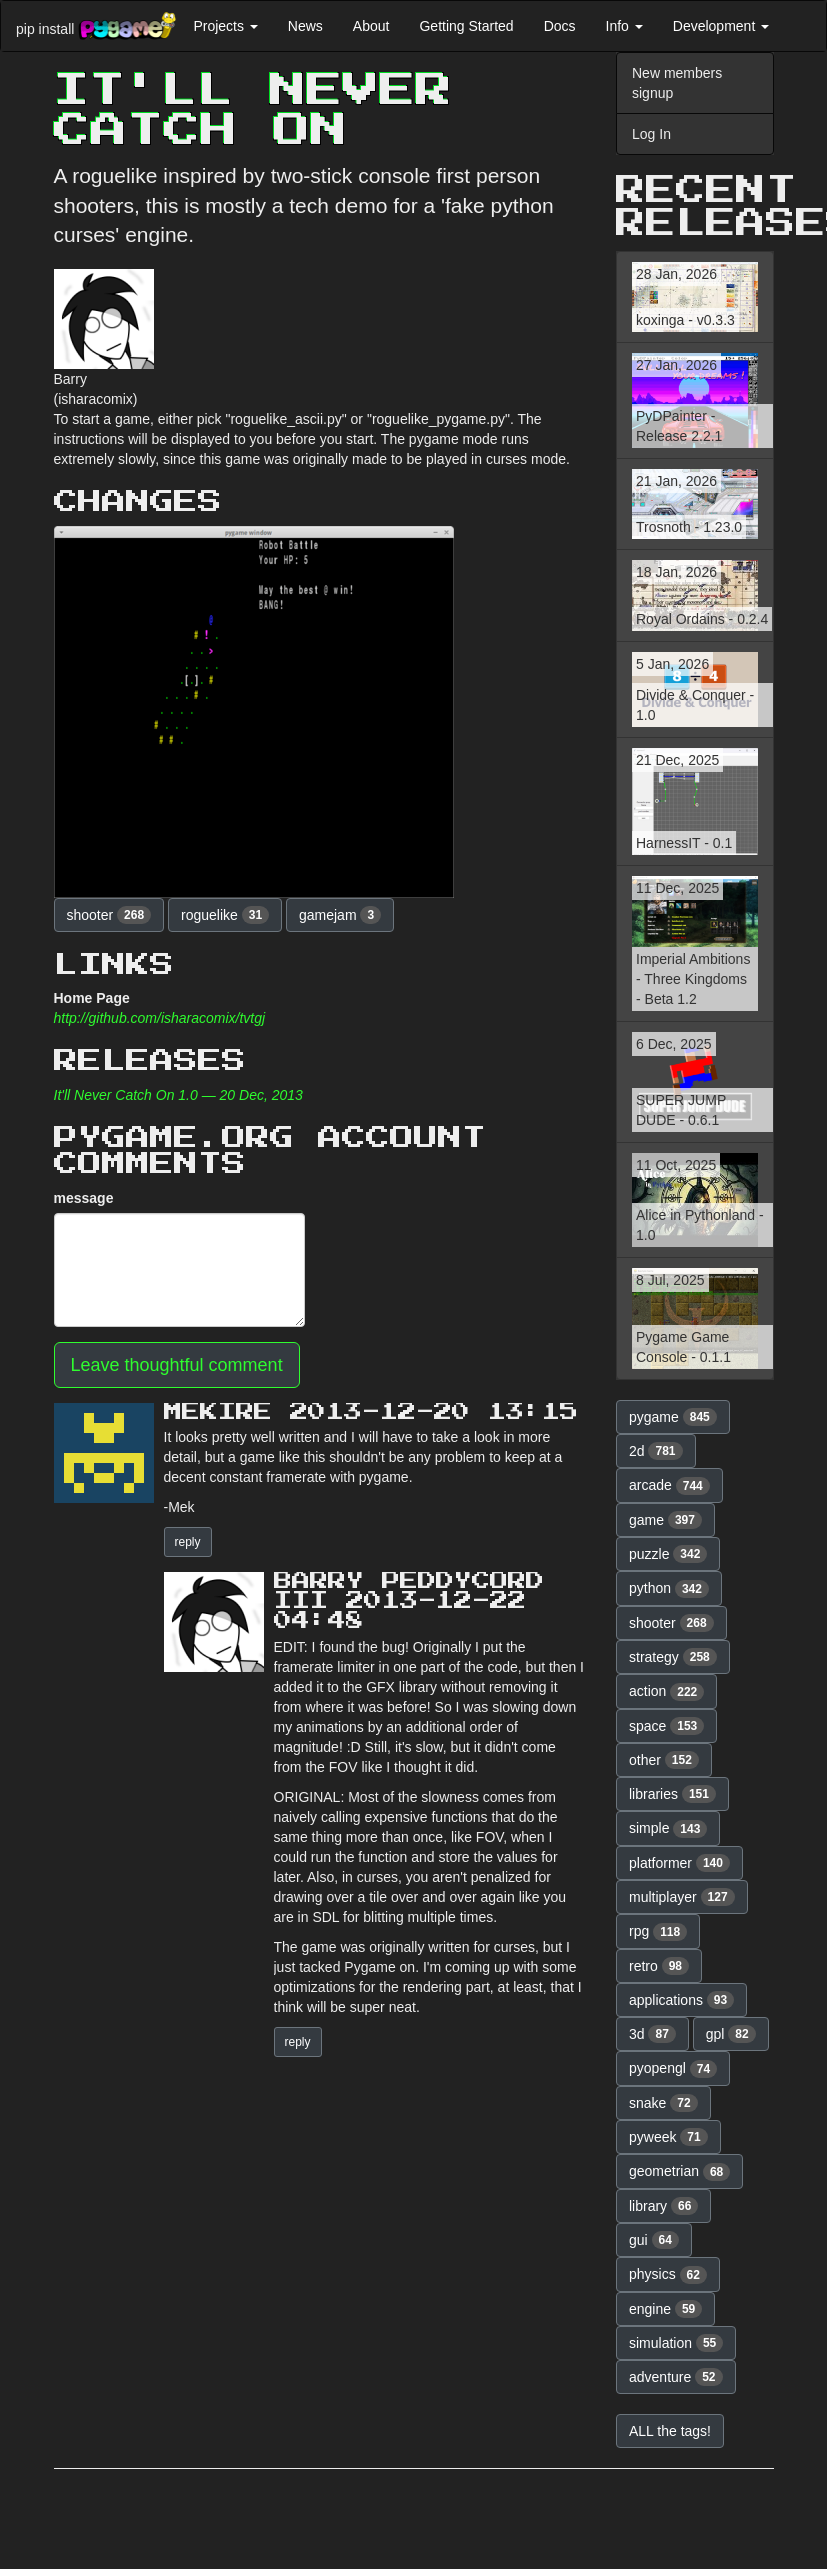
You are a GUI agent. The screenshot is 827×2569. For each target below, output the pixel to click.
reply (188, 1542)
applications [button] (681, 2000)
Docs (560, 26)
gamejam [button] (340, 915)
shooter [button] (109, 915)
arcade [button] (669, 1486)
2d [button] (656, 1451)
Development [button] (721, 26)
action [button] (666, 1692)
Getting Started (466, 26)
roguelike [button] (225, 915)
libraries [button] (672, 1794)
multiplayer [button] (682, 1897)
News (305, 26)
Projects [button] (225, 26)
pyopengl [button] (673, 2069)
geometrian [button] (679, 2172)
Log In (651, 134)
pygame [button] (673, 1417)
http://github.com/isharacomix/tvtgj (160, 1018)
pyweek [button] (668, 2137)
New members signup (677, 83)
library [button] (663, 2206)
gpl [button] (731, 2034)
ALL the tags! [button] (670, 2431)
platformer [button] (679, 1863)
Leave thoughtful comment (177, 1365)
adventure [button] (676, 2377)
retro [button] (659, 1966)
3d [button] (652, 2034)
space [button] (666, 1726)
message (84, 1198)
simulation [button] (676, 2343)
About (371, 26)
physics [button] (668, 2275)
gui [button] (654, 2240)
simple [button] (668, 1829)
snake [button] (663, 2103)
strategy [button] (673, 1657)
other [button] (664, 1760)
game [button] (665, 1520)
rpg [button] (658, 1932)
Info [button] (624, 26)
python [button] (669, 1589)
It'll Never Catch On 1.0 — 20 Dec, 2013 (178, 1095)
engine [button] (665, 2309)
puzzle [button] (668, 1554)
